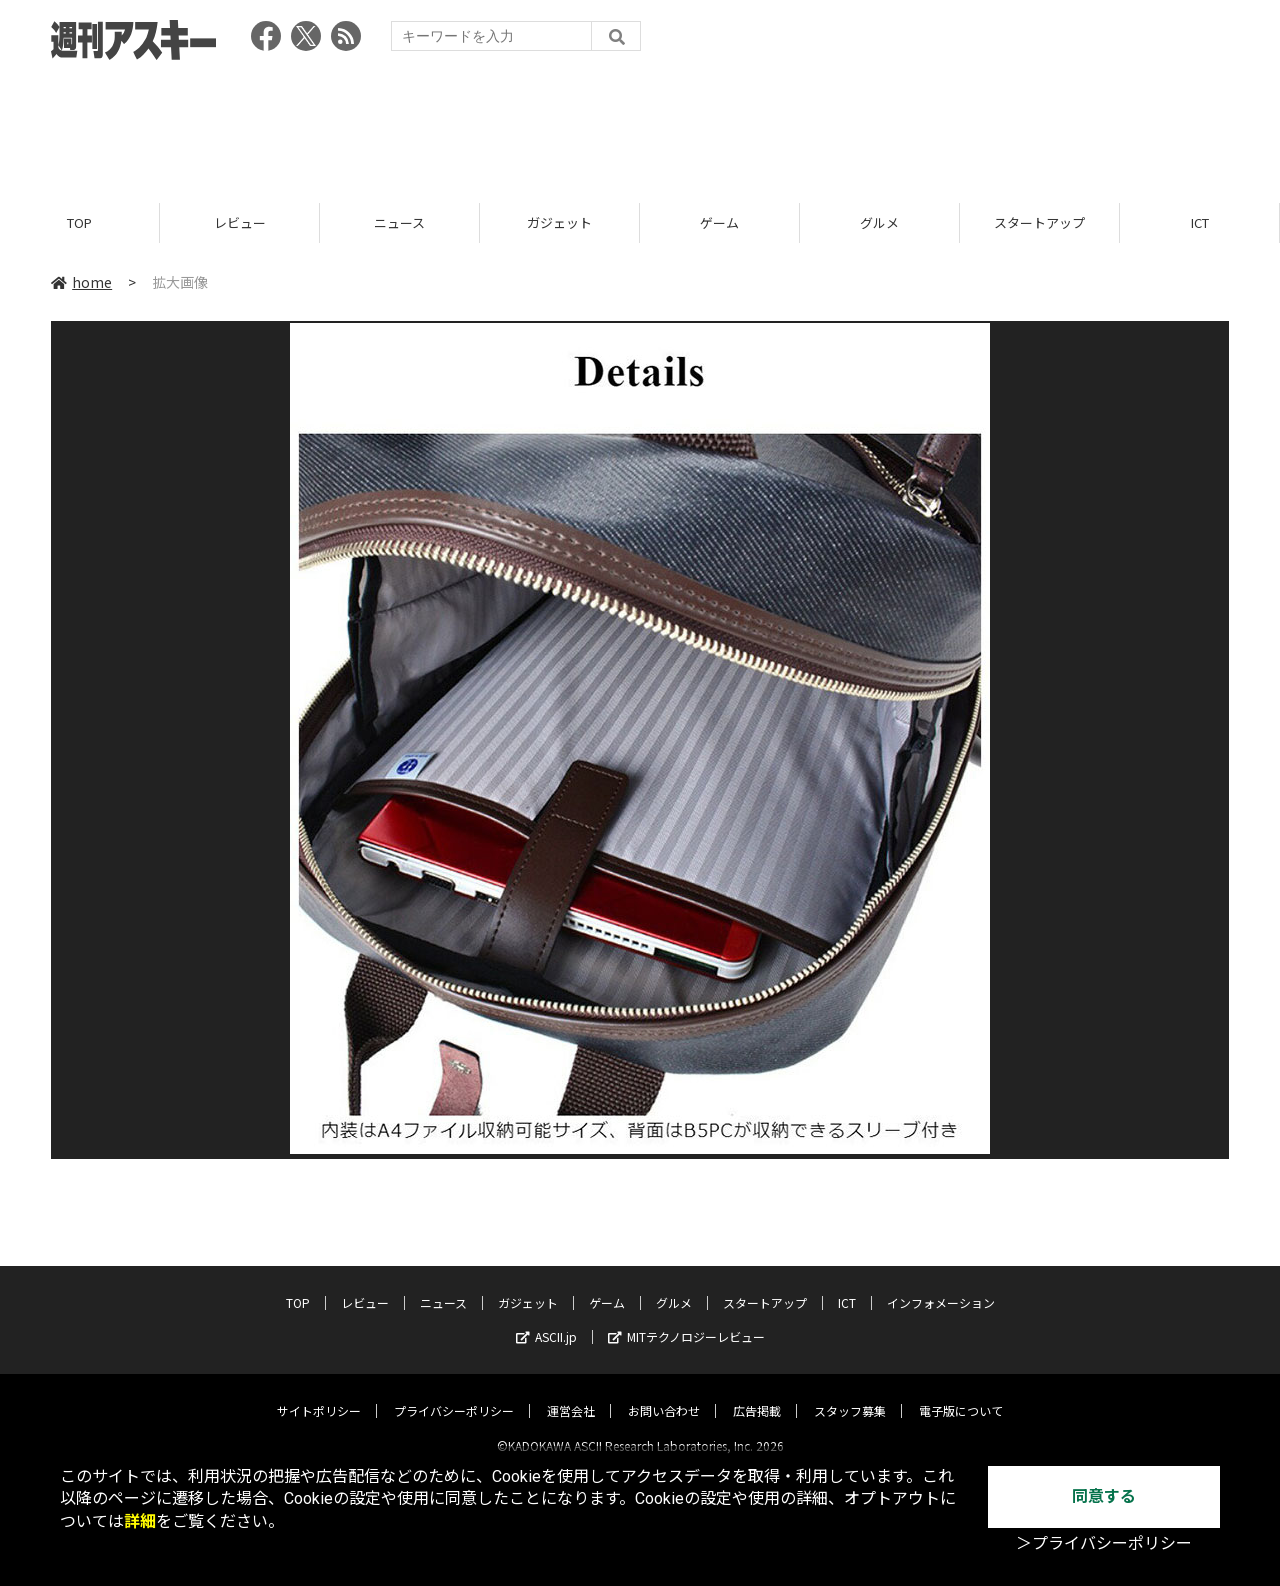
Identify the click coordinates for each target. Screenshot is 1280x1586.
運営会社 (571, 1393)
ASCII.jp (546, 1319)
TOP (79, 222)
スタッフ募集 (850, 1393)
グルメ (879, 222)
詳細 (140, 1521)
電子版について (961, 1393)
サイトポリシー (319, 1393)
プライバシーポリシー (454, 1393)
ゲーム (719, 222)
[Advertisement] (640, 125)
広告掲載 (757, 1393)
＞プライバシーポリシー (1104, 1543)
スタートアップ (1039, 222)
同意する (1104, 1496)
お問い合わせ (664, 1393)
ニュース (399, 222)
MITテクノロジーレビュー (686, 1319)
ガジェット (559, 222)
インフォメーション (941, 1285)
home (81, 282)
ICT (1200, 222)
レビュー (240, 222)
